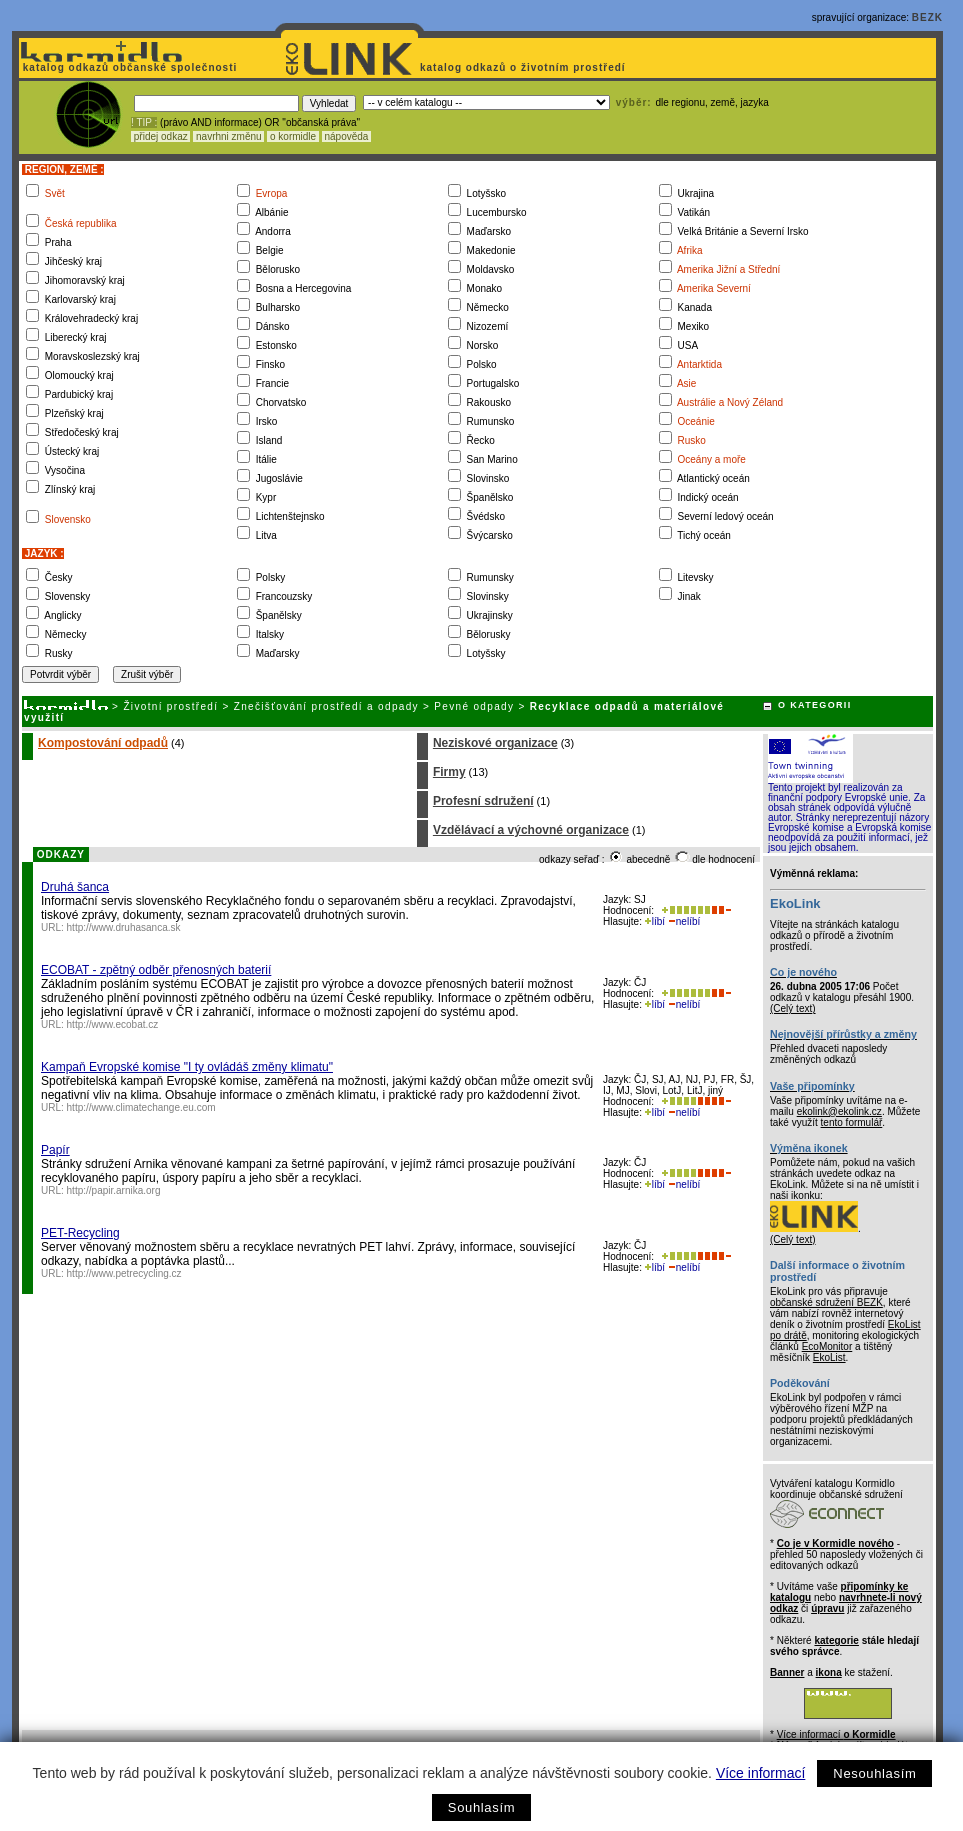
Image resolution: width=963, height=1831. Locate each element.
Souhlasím (481, 1807)
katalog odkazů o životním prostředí (524, 67)
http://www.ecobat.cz (113, 1024)
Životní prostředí (170, 706)
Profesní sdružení (483, 801)
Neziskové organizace (495, 743)
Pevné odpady (474, 706)
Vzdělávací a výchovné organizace (531, 830)
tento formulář (852, 1122)
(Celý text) (793, 1008)
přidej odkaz (160, 136)
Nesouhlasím (874, 1773)
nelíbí (684, 921)
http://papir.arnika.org (114, 1190)
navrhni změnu (228, 136)
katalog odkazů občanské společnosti (128, 67)
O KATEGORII (815, 705)
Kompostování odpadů (103, 743)
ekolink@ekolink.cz (839, 1111)
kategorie (836, 1640)
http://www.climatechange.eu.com (141, 1107)
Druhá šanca (75, 887)
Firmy (449, 772)
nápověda (347, 136)
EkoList (829, 1357)
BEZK (927, 17)
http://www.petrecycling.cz (124, 1273)
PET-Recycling (80, 1233)
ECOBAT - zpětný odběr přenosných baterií (156, 970)
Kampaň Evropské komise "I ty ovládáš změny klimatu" (187, 1067)
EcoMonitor (827, 1346)
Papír (55, 1150)
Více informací (760, 1773)
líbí (655, 921)
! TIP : (144, 122)
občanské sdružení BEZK (826, 1302)
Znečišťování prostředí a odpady (326, 706)
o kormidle (293, 136)
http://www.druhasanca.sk (124, 927)
